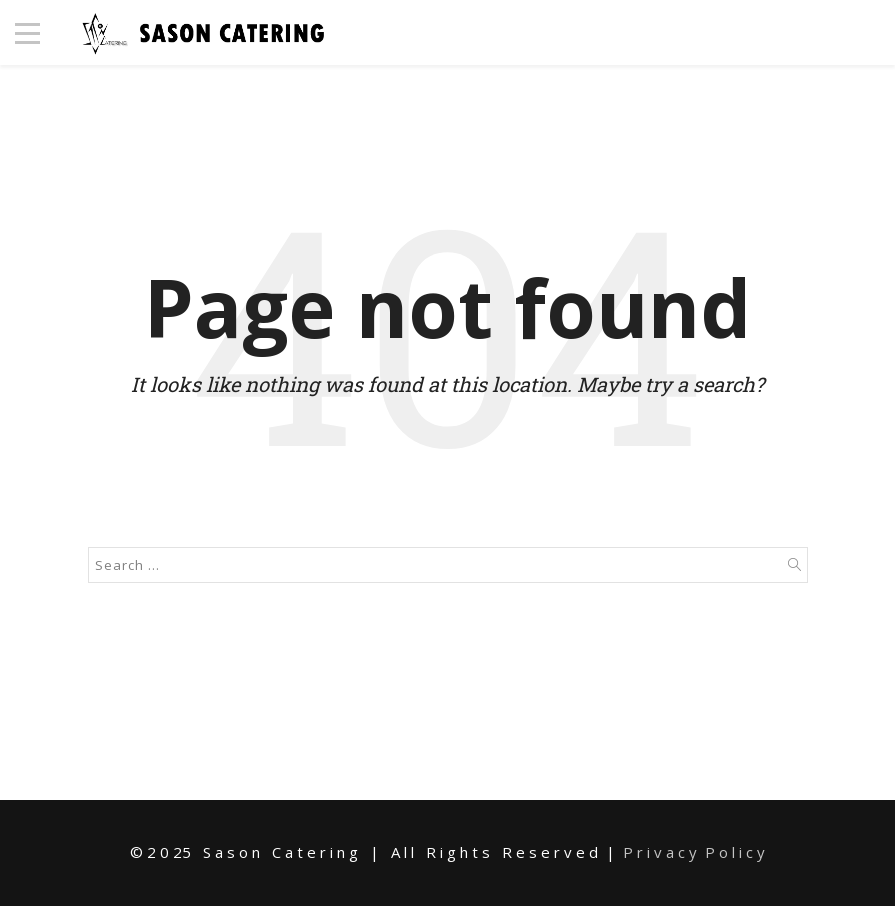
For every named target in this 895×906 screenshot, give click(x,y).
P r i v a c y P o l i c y (694, 852)
